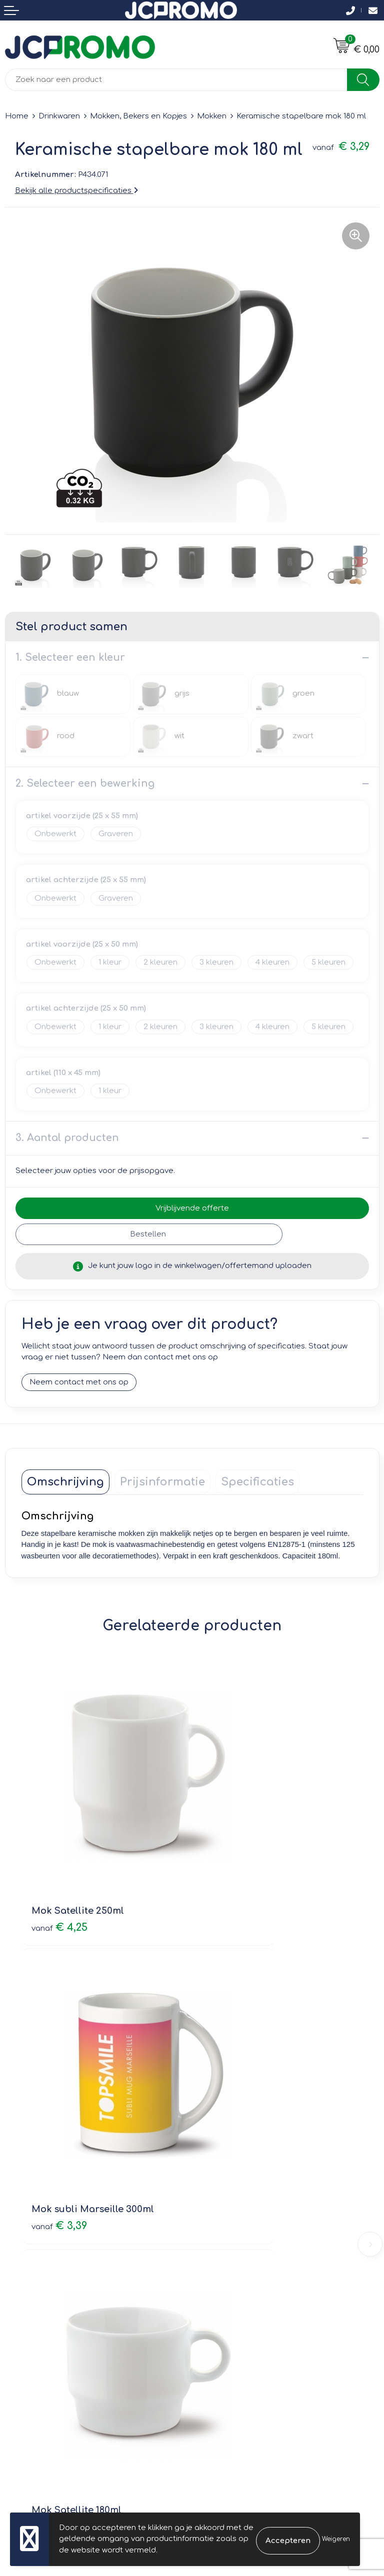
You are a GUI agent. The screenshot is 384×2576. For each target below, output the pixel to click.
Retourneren (28, 2341)
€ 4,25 (60, 1844)
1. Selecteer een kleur (70, 657)
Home (16, 116)
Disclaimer (216, 2355)
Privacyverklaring (228, 2341)
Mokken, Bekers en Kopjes (138, 116)
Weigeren (336, 2539)
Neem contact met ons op (79, 1382)
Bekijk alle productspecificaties (76, 190)
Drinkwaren (59, 116)
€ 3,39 (230, 1844)
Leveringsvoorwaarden (240, 2313)
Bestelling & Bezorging (47, 2327)
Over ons (214, 2161)
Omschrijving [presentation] (65, 1482)
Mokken (211, 116)
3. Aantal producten (67, 1138)
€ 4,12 (59, 2061)
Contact (20, 2313)
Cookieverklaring (228, 2327)
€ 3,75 (230, 2061)
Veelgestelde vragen (236, 2190)
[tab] (66, 1481)
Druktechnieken (226, 2204)
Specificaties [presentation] (257, 1482)
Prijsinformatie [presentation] (162, 1482)
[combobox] (176, 79)
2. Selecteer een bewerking (85, 783)
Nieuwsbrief (218, 2176)
